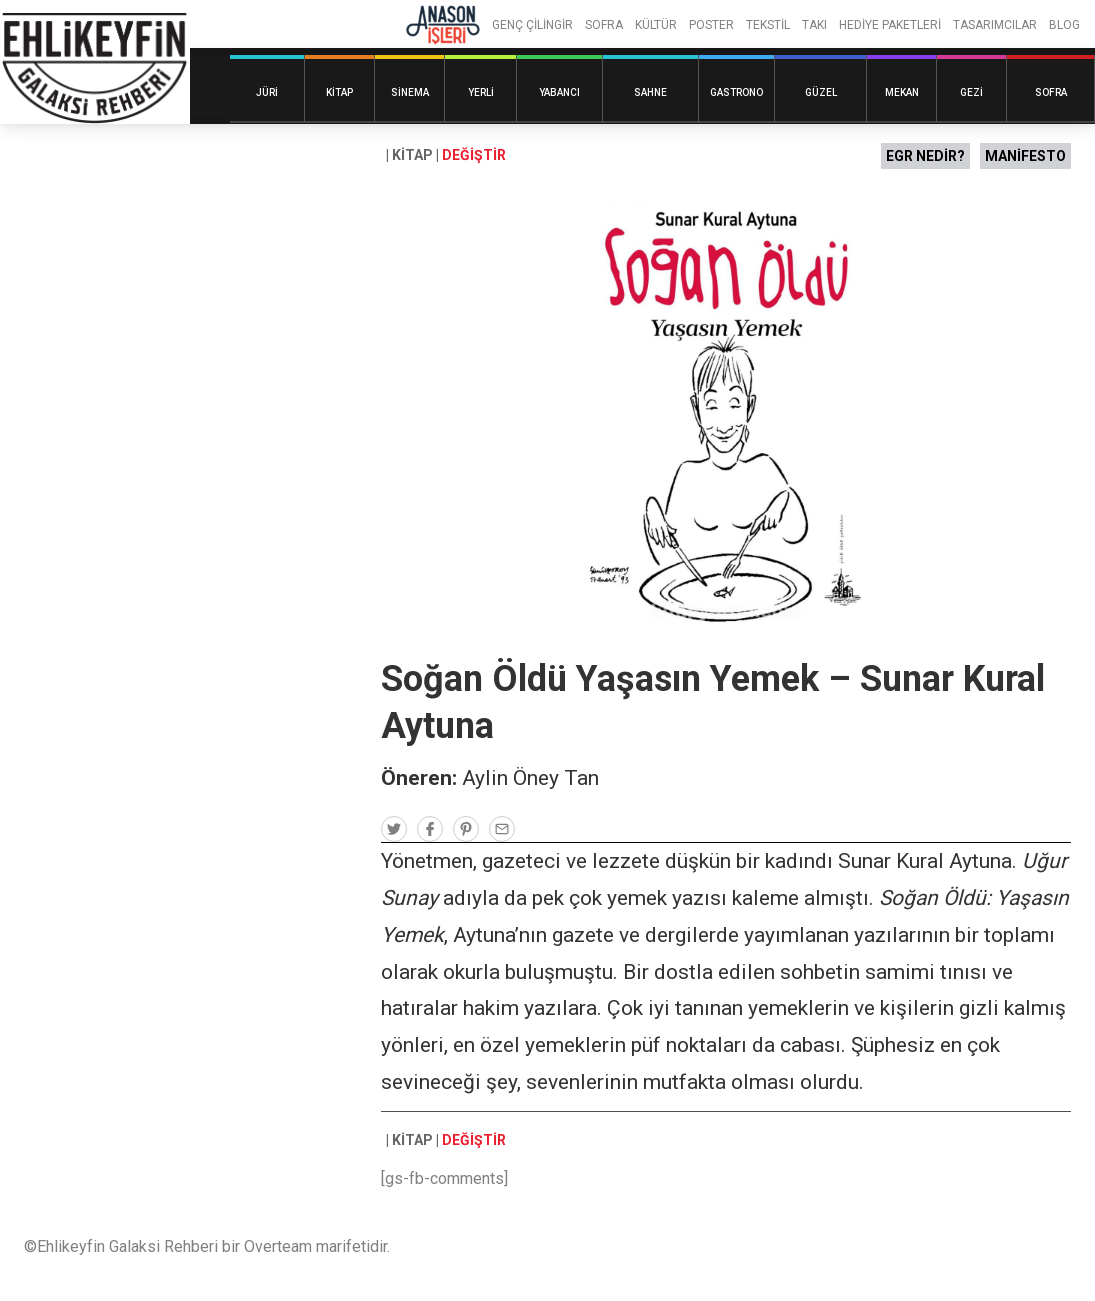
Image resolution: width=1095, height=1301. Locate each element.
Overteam (278, 1246)
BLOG (1064, 25)
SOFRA (604, 25)
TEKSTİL (768, 25)
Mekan (902, 92)
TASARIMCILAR (995, 25)
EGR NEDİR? (925, 156)
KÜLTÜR (656, 25)
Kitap (339, 92)
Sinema (410, 92)
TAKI (814, 25)
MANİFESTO (1025, 156)
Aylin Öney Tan (530, 778)
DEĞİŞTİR (474, 155)
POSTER (711, 25)
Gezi (971, 92)
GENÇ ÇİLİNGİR (532, 25)
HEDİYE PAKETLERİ (890, 25)
